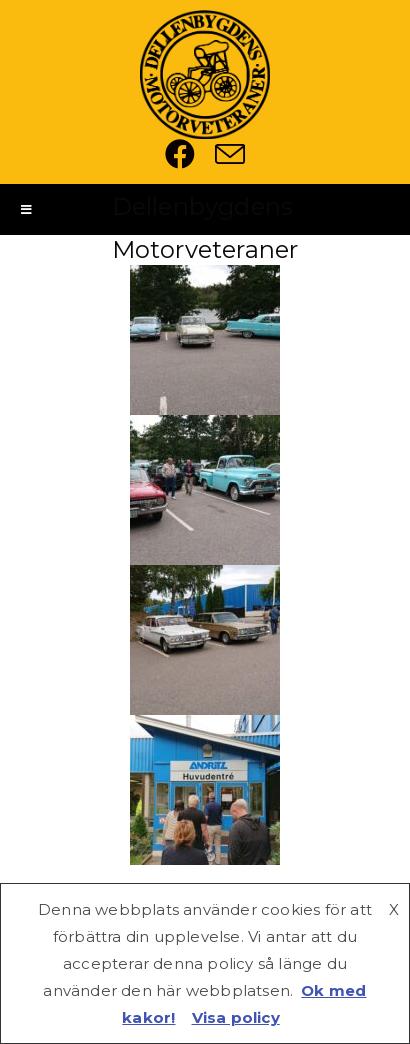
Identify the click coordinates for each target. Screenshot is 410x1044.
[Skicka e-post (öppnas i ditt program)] (230, 154)
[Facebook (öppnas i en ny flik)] (190, 154)
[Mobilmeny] (27, 209)
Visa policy (236, 1017)
